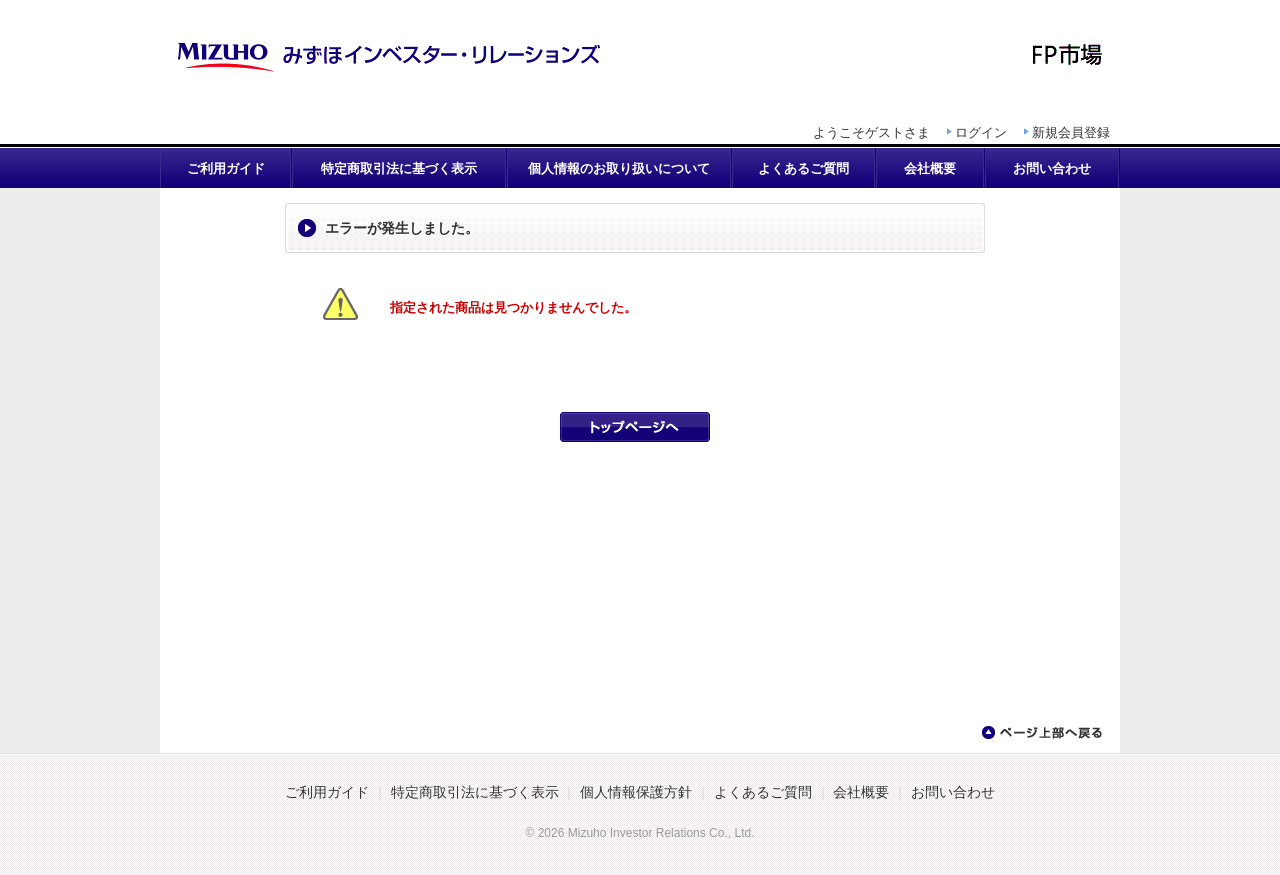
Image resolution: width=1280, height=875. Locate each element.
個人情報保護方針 (636, 792)
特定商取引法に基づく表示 (399, 168)
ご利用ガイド (226, 168)
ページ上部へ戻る (1041, 733)
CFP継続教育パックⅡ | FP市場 (640, 55)
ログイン (981, 132)
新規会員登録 (1071, 132)
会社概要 (930, 168)
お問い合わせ (1052, 168)
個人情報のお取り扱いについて (619, 168)
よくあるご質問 (803, 168)
